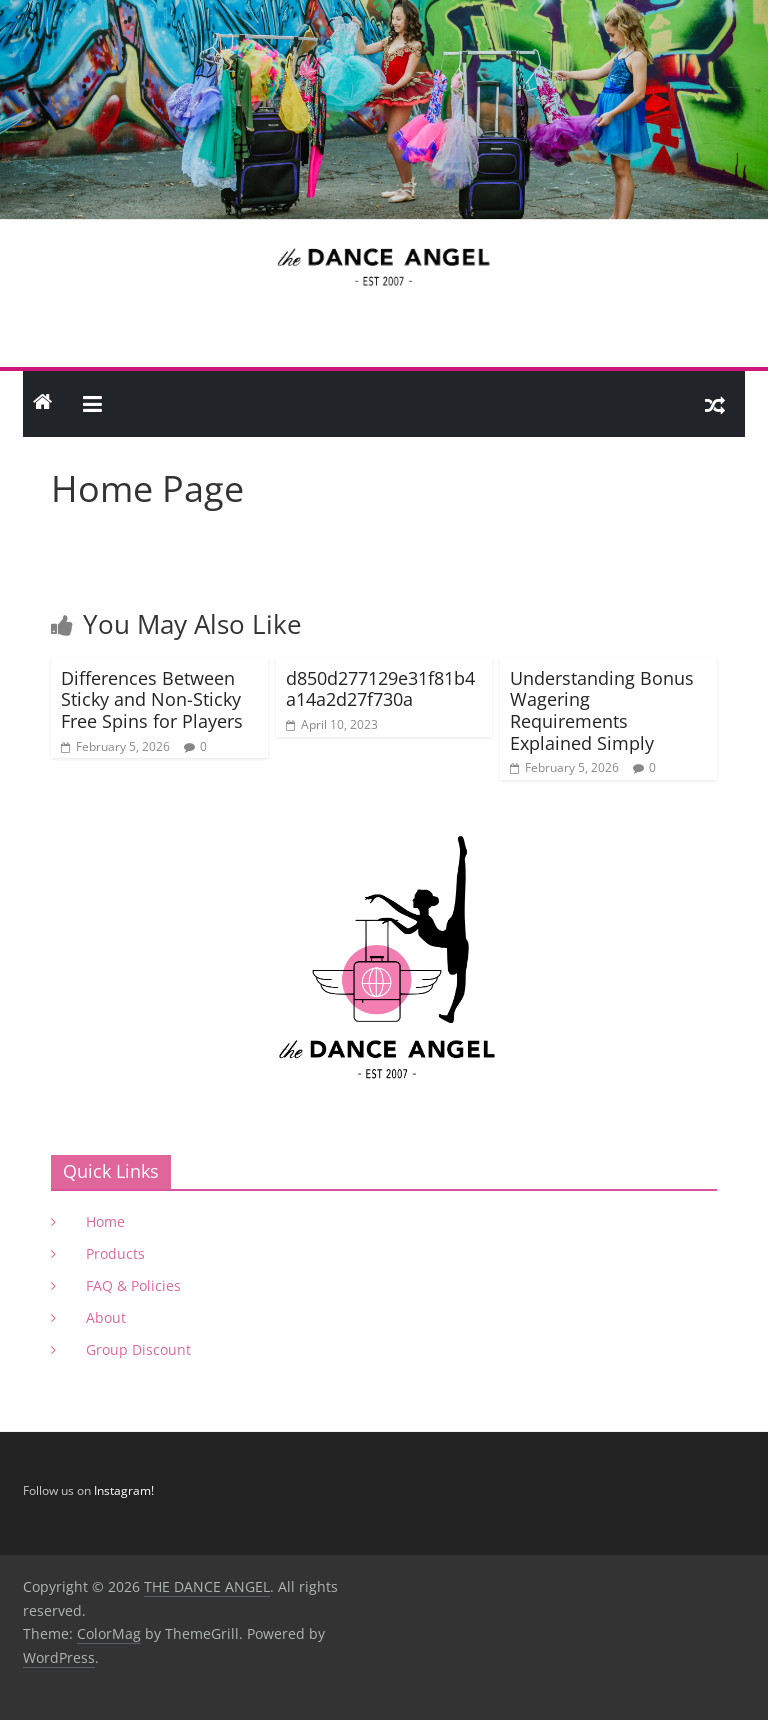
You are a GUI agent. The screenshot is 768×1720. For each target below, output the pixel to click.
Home (105, 1221)
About (106, 1317)
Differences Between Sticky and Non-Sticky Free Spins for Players (152, 699)
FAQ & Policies (133, 1285)
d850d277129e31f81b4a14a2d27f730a (380, 689)
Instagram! (124, 1490)
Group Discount (138, 1349)
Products (115, 1253)
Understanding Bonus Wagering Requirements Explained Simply (602, 710)
